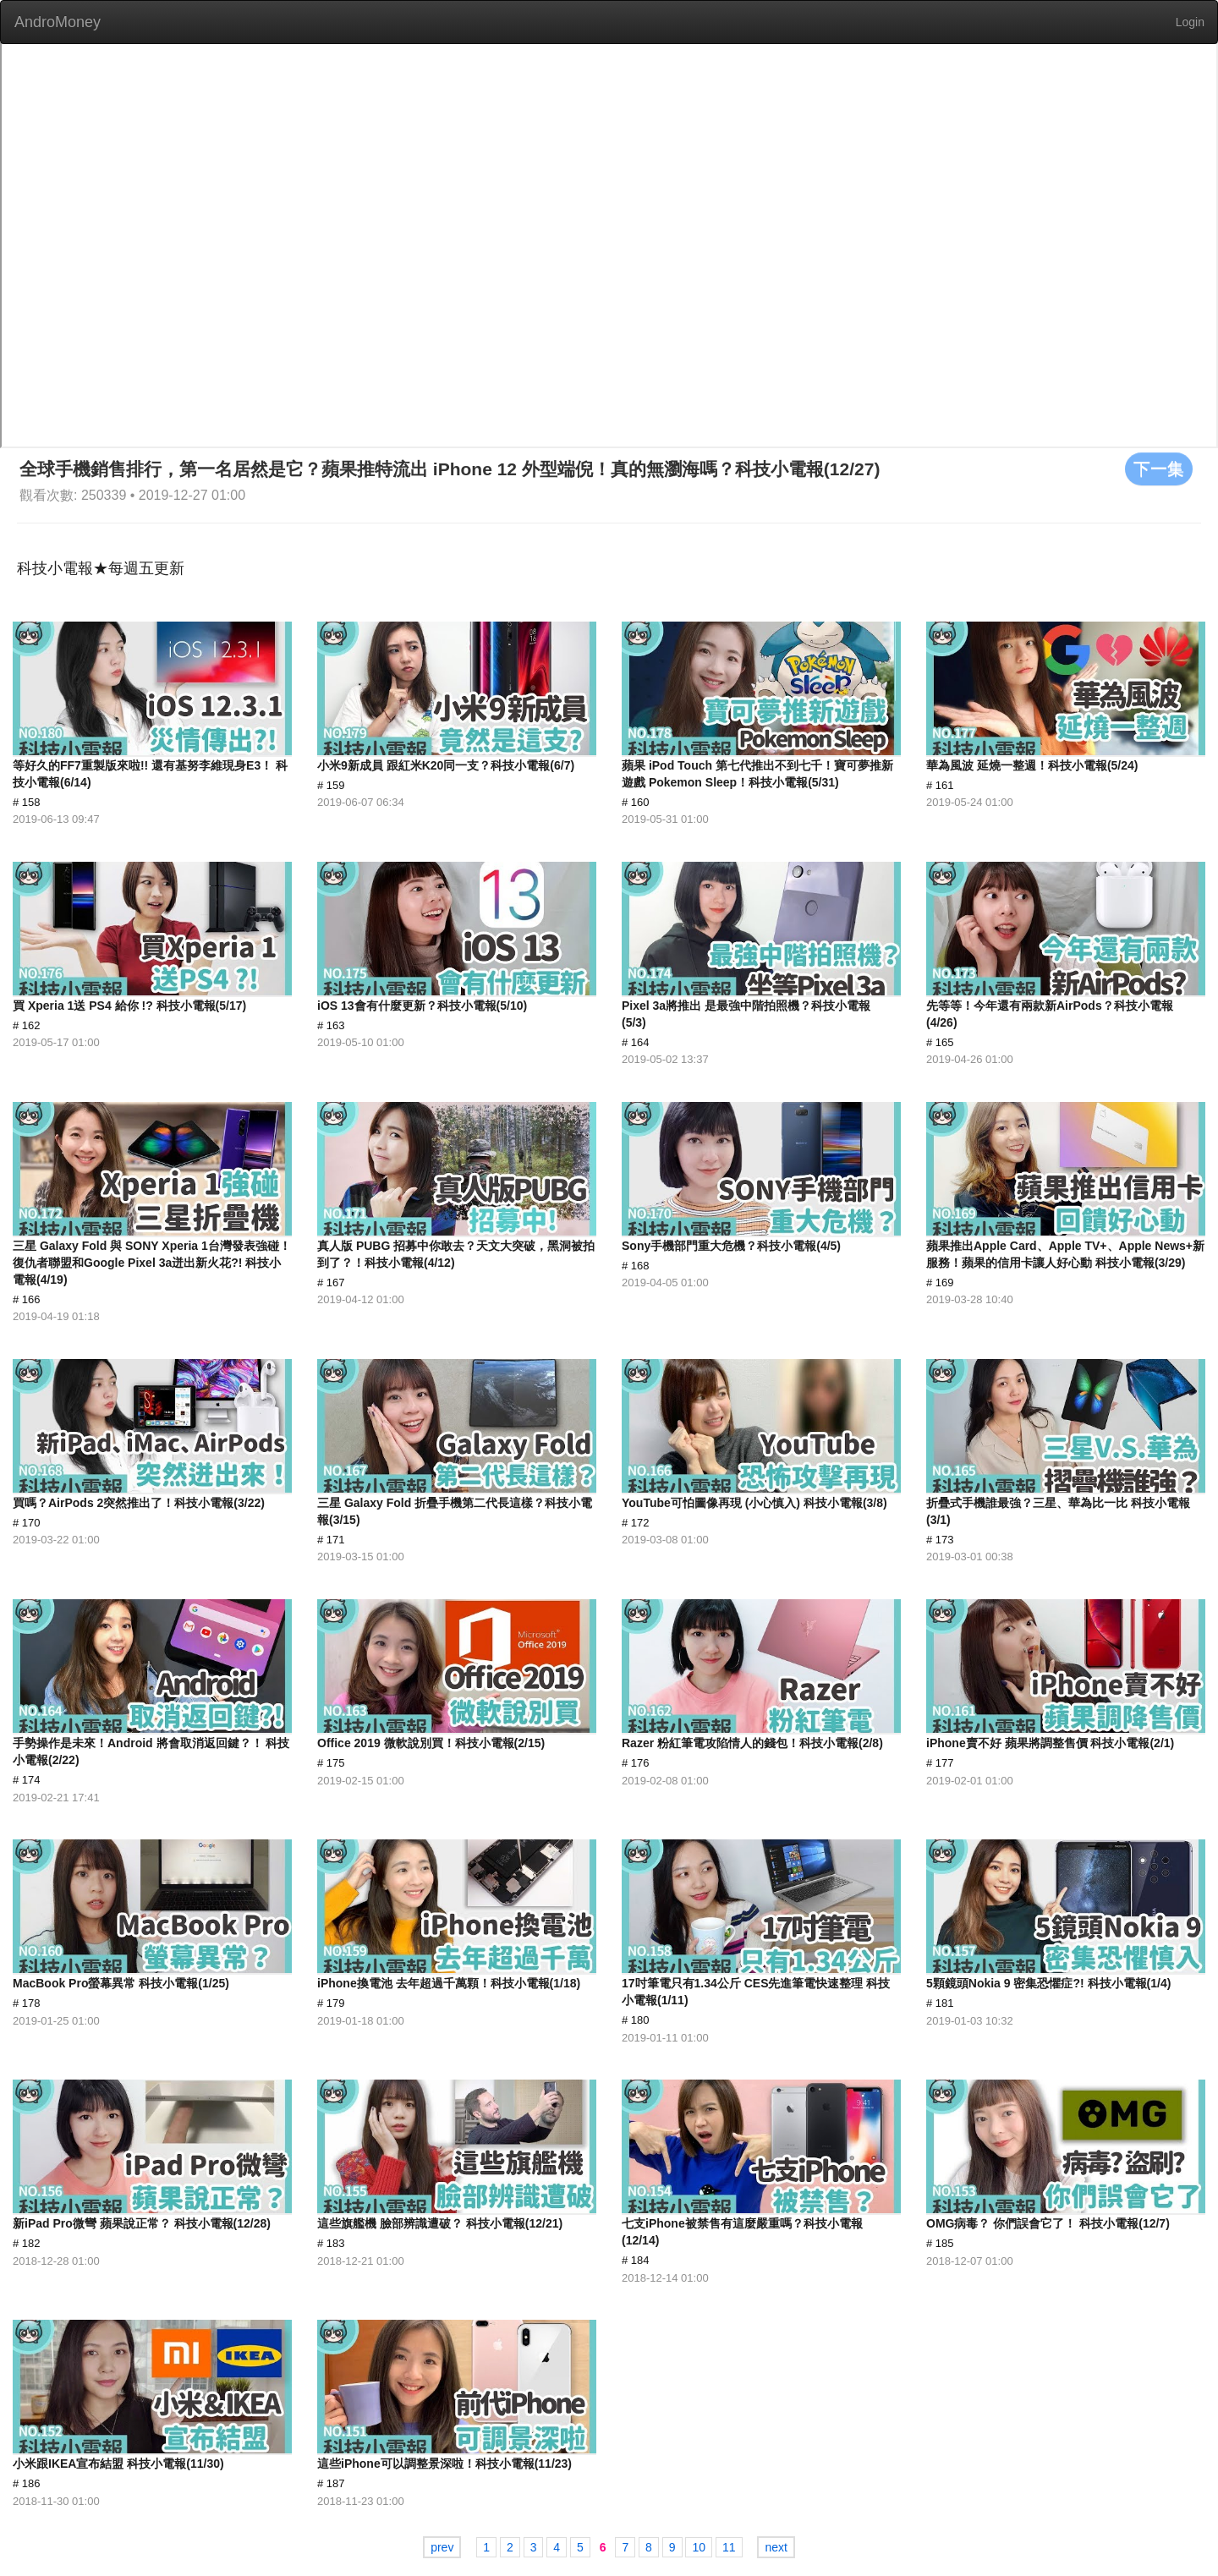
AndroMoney (57, 22)
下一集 (1158, 468)
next (776, 2547)
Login (1190, 22)
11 (729, 2547)
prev (442, 2547)
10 (698, 2547)
